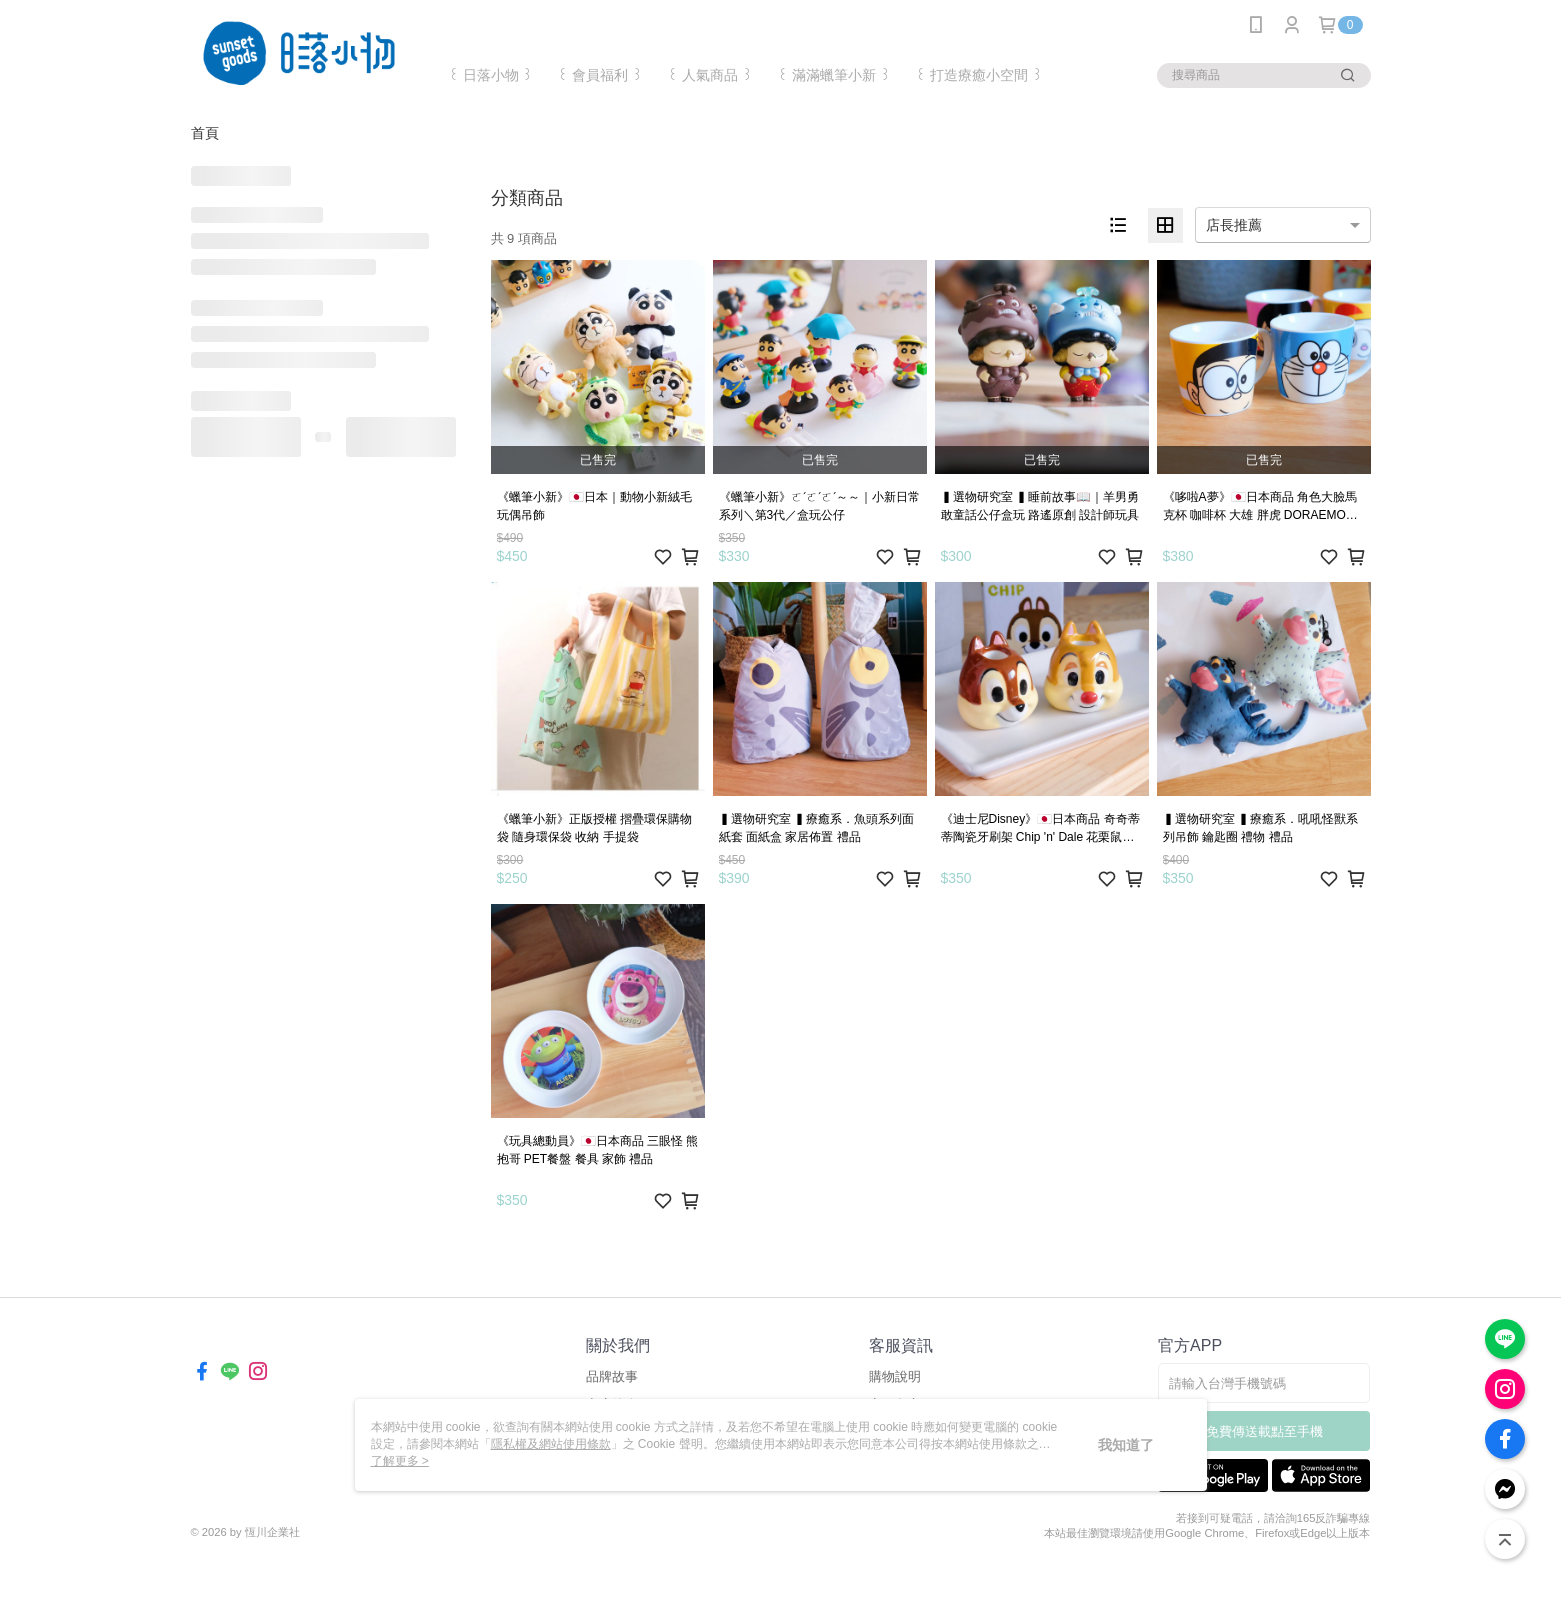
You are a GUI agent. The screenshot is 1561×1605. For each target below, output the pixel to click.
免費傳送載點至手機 (1264, 1431)
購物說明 (895, 1376)
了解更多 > (400, 1461)
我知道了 (1126, 1445)
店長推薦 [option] (1234, 225)
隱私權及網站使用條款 (551, 1444)
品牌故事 (612, 1376)
